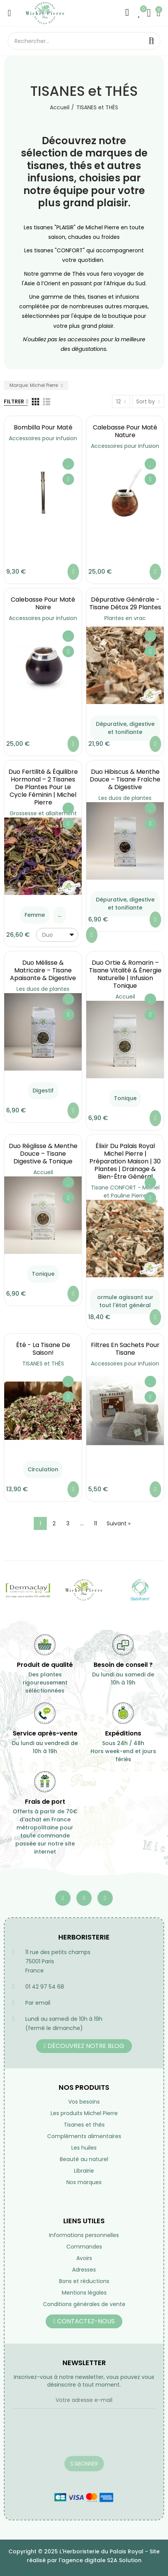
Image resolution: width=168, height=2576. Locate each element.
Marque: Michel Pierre (34, 385)
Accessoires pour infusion (43, 438)
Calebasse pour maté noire (43, 603)
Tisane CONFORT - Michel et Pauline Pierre (125, 1191)
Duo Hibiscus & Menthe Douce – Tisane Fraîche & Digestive (125, 779)
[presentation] (70, 2437)
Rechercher (151, 41)
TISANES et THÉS (43, 1363)
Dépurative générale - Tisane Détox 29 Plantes (125, 603)
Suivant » (118, 1523)
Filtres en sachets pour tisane (125, 1349)
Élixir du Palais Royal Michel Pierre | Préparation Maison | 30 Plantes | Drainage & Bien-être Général (125, 1161)
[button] (84, 2046)
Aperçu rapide (68, 479)
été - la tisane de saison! (43, 1349)
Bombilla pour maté (43, 427)
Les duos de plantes (125, 798)
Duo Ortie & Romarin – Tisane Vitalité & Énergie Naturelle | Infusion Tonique (125, 974)
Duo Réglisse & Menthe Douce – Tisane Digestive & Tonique (43, 1154)
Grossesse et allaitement (43, 813)
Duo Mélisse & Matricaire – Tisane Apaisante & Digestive (43, 970)
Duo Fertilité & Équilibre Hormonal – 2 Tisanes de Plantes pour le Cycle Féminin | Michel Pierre (43, 787)
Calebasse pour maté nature (125, 431)
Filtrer (14, 401)
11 (95, 1523)
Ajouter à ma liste (68, 464)
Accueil (125, 996)
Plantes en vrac (125, 618)
